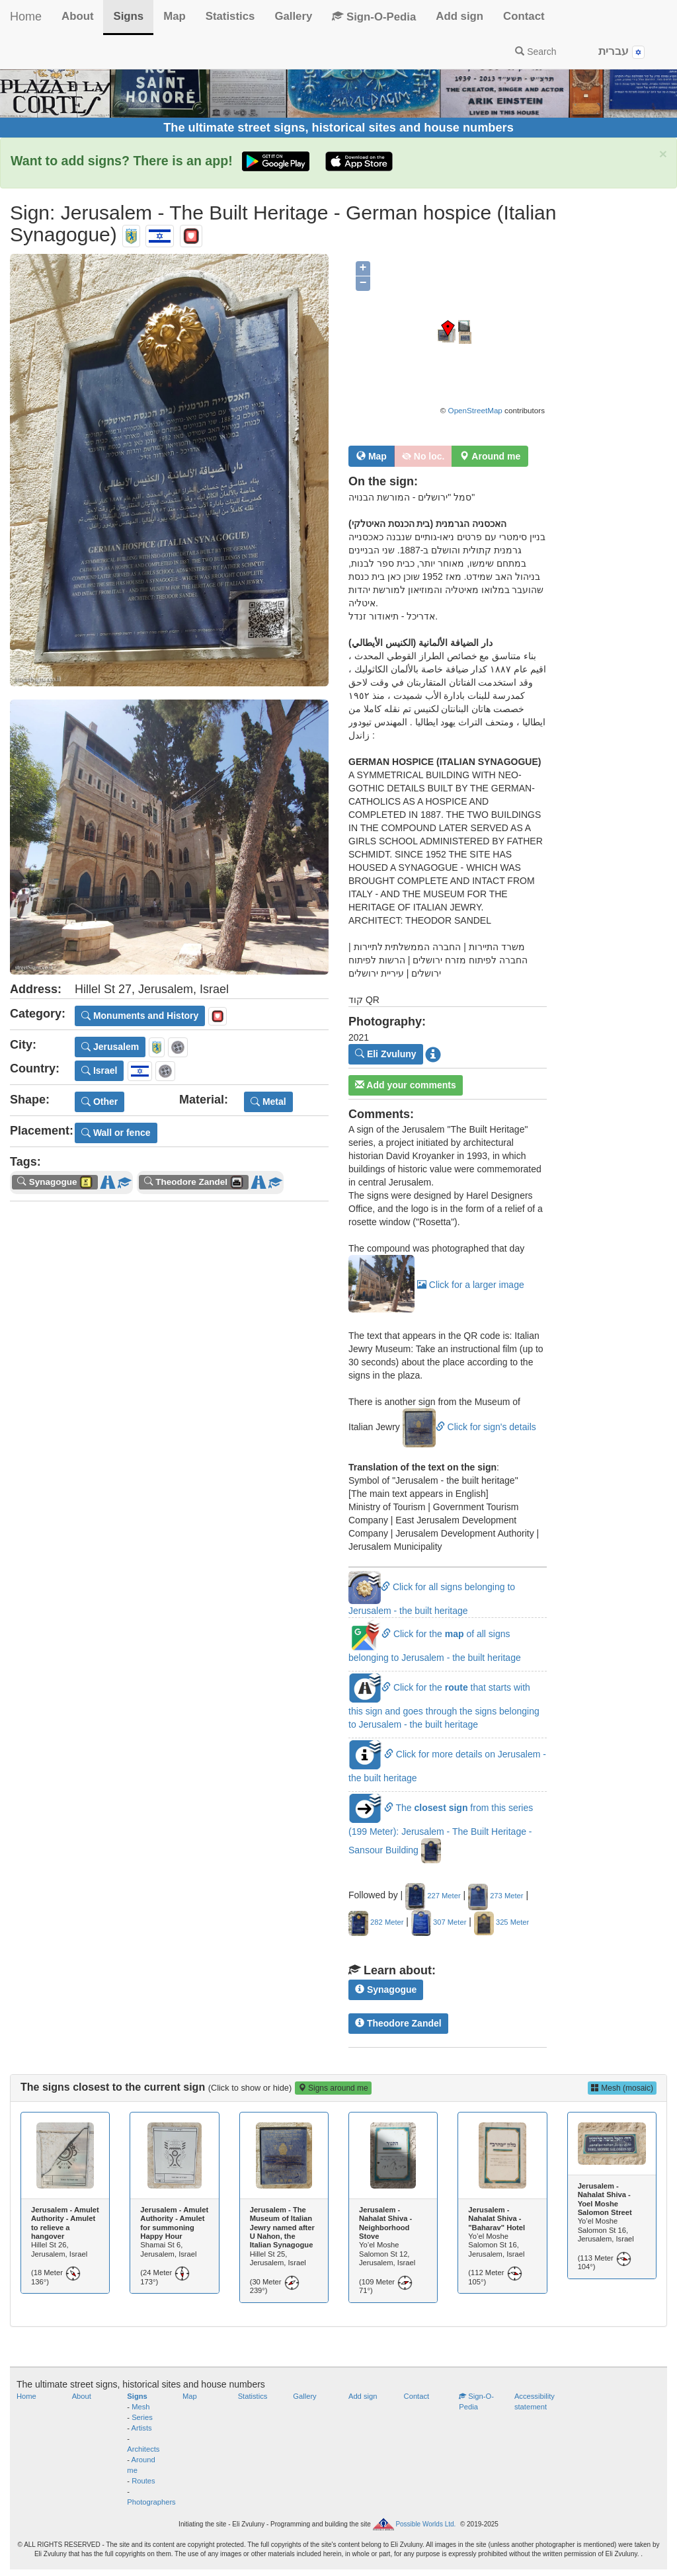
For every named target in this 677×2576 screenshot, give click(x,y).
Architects (143, 2449)
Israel (99, 1070)
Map (174, 16)
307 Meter (438, 1922)
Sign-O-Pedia (374, 17)
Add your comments (405, 1085)
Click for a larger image (436, 1284)
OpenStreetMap (475, 410)
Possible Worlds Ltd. (425, 2524)
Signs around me (333, 2088)
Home (26, 16)
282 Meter (375, 1922)
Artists (142, 2428)
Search (535, 51)
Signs (128, 16)
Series (142, 2417)
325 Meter (501, 1922)
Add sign (459, 16)
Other (99, 1101)
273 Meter (495, 1896)
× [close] (663, 154)
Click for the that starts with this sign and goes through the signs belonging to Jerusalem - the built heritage (443, 1706)
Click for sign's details (469, 1427)
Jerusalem (110, 1046)
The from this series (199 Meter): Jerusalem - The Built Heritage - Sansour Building (440, 1828)
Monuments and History (139, 1015)
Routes (143, 2481)
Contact (523, 16)
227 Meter (432, 1896)
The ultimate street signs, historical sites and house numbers (338, 127)
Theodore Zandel (398, 2023)
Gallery (293, 16)
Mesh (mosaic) (622, 2088)
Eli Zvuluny (386, 1054)
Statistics (230, 16)
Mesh (140, 2407)
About (77, 16)
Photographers (151, 2502)
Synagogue (386, 1989)
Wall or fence (116, 1132)
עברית (621, 52)
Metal (268, 1101)
